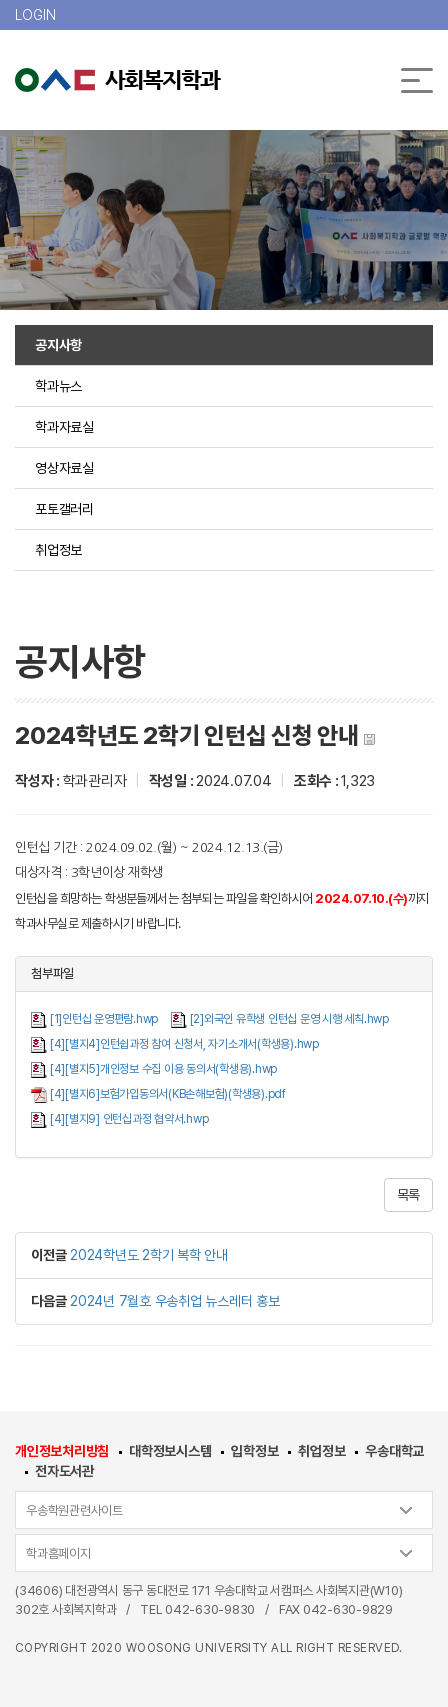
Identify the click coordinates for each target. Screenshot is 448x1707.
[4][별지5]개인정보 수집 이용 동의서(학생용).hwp (163, 1069)
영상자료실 (64, 468)
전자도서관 (64, 1471)
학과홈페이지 (58, 1553)
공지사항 (58, 345)
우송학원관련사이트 (74, 1510)
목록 (409, 1195)
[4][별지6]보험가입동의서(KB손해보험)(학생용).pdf (168, 1094)
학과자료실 (64, 427)
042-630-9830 (210, 1609)
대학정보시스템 (170, 1451)
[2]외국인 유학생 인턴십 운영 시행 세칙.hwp (289, 1019)
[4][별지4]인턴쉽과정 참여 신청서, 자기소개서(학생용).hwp (184, 1044)
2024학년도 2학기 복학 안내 (149, 1255)
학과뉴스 (58, 386)
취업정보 (58, 550)
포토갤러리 (64, 509)
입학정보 (254, 1451)
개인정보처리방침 (62, 1451)
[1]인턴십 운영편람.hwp (104, 1019)
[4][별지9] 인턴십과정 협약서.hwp (129, 1119)
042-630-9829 (348, 1609)
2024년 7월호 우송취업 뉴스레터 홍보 (175, 1301)
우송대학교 (394, 1451)
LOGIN (35, 15)
